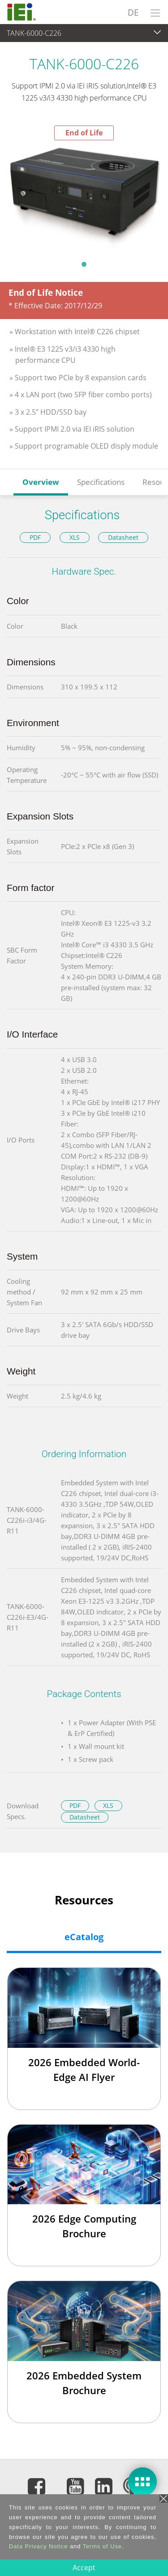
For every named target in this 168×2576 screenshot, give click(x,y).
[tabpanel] (84, 197)
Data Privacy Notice (38, 2546)
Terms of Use (102, 2546)
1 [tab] (84, 264)
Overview (40, 482)
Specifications (101, 482)
